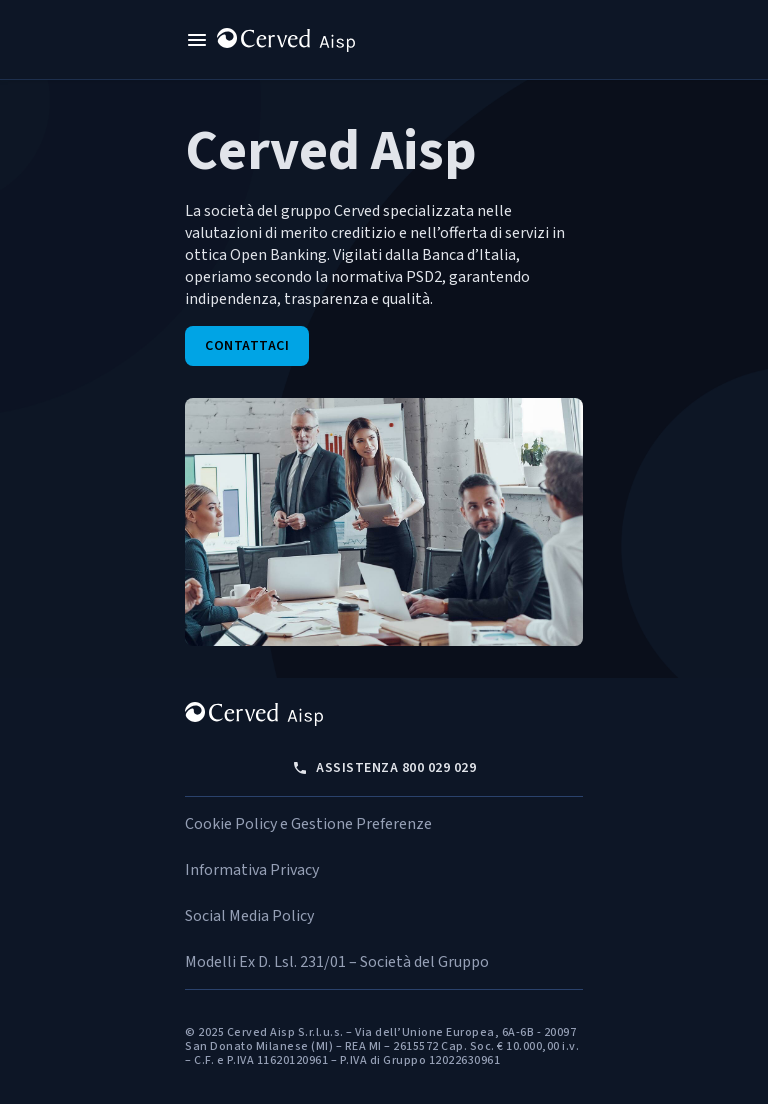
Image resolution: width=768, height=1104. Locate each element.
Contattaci (247, 346)
